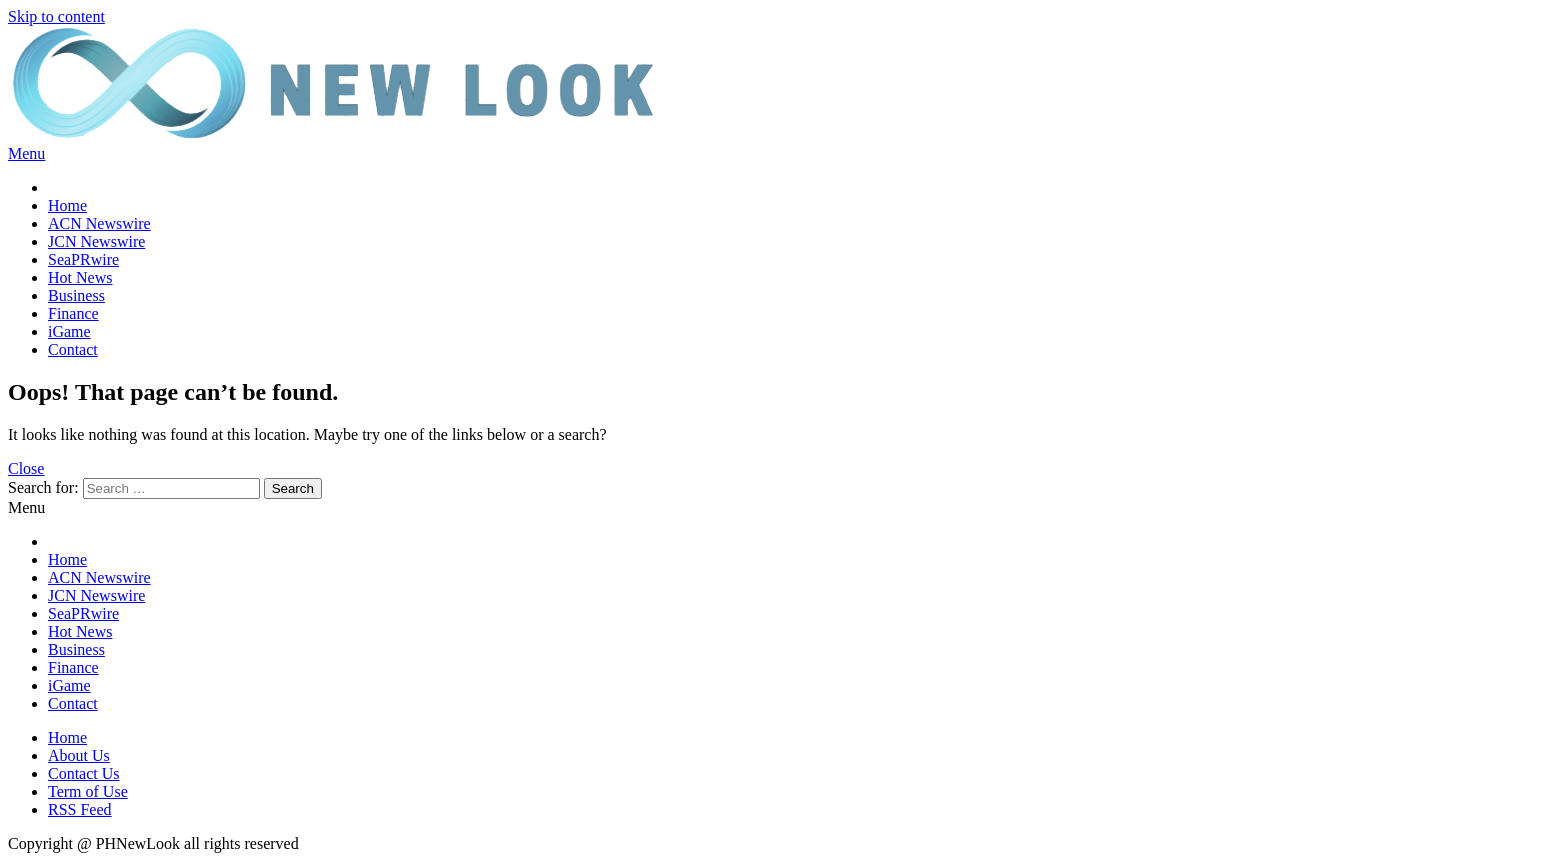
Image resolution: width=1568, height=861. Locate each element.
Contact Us (84, 773)
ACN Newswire (99, 223)
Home (67, 205)
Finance (73, 313)
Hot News (80, 277)
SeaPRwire (83, 259)
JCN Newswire (96, 241)
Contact (73, 349)
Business (76, 295)
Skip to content (56, 16)
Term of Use (88, 791)
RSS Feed (80, 809)
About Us (79, 755)
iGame (69, 331)
